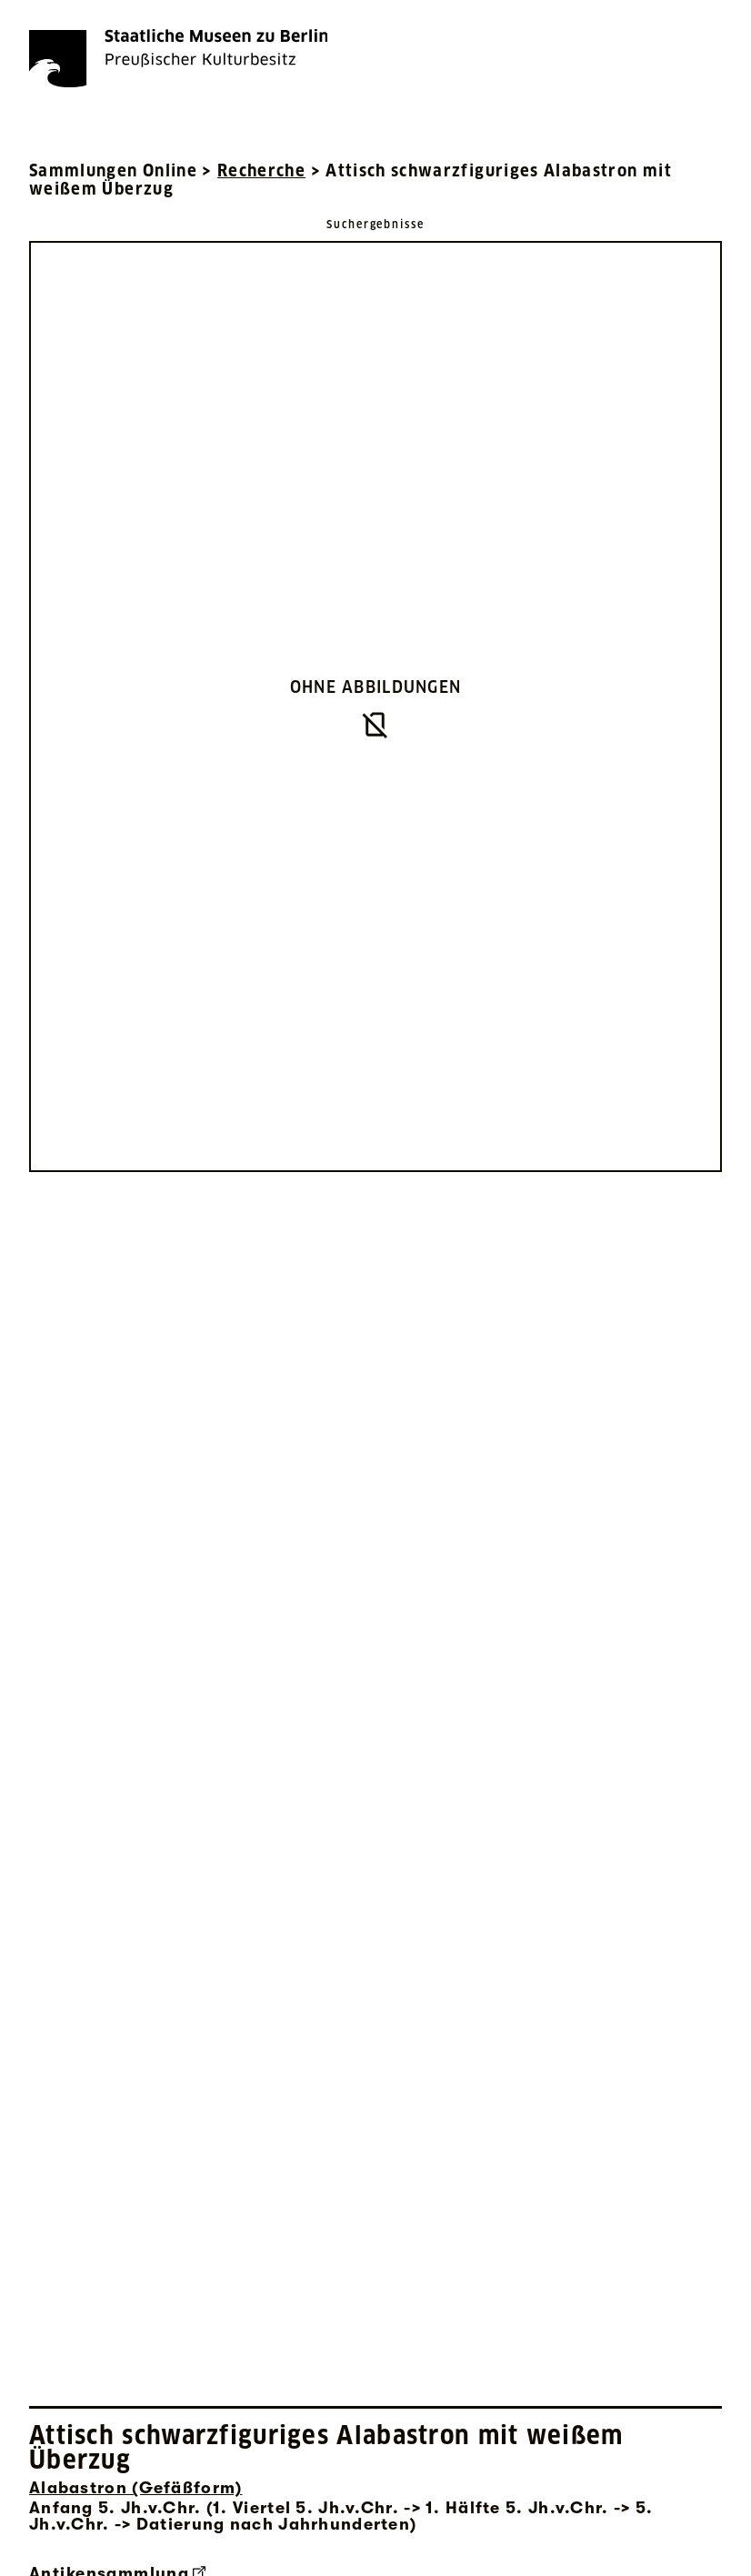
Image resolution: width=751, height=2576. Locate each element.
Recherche (261, 170)
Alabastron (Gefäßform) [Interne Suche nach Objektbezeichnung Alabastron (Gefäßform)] (135, 2488)
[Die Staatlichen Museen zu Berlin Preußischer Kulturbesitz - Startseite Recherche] (178, 58)
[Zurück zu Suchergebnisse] (375, 223)
